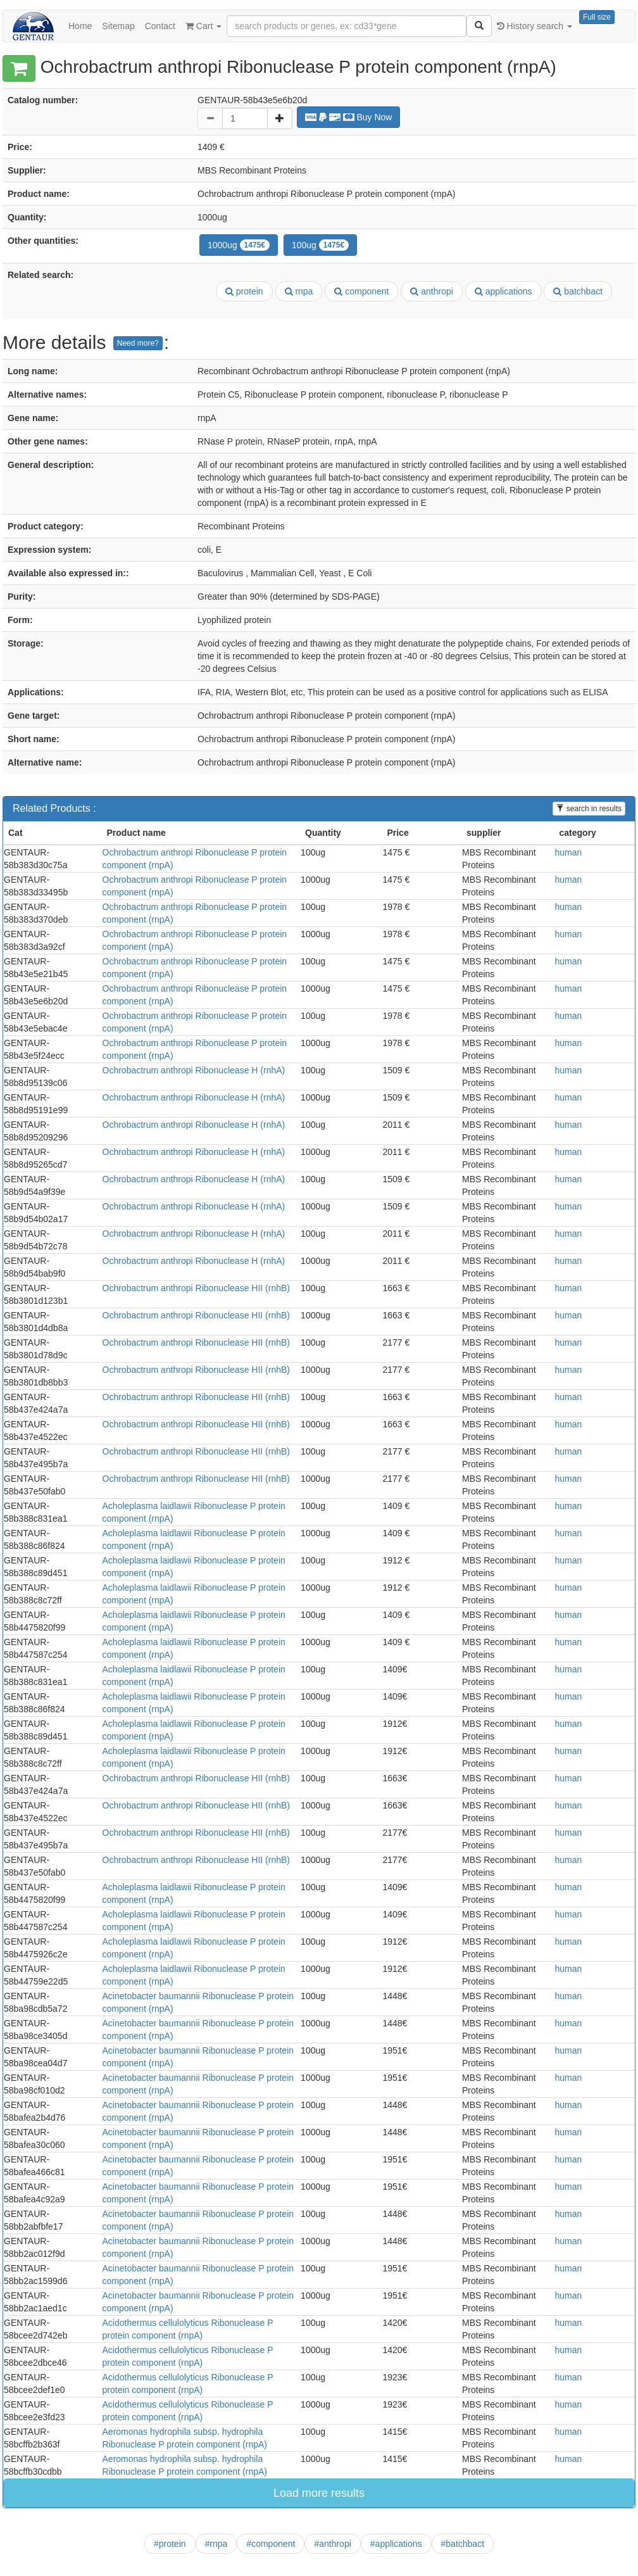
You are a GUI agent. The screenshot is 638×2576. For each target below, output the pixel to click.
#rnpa (216, 2544)
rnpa (299, 291)
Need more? (138, 343)
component (361, 291)
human (568, 852)
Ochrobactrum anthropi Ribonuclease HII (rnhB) (196, 1288)
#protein (170, 2544)
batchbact (578, 291)
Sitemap (118, 26)
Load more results (319, 2493)
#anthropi (332, 2544)
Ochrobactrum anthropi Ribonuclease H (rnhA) (194, 1070)
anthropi (431, 291)
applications (503, 291)
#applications (396, 2544)
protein (244, 291)
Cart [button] (203, 26)
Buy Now (348, 117)
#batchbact (463, 2544)
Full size (597, 17)
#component (270, 2544)
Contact (160, 26)
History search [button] (534, 26)
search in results (589, 808)
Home (80, 26)
